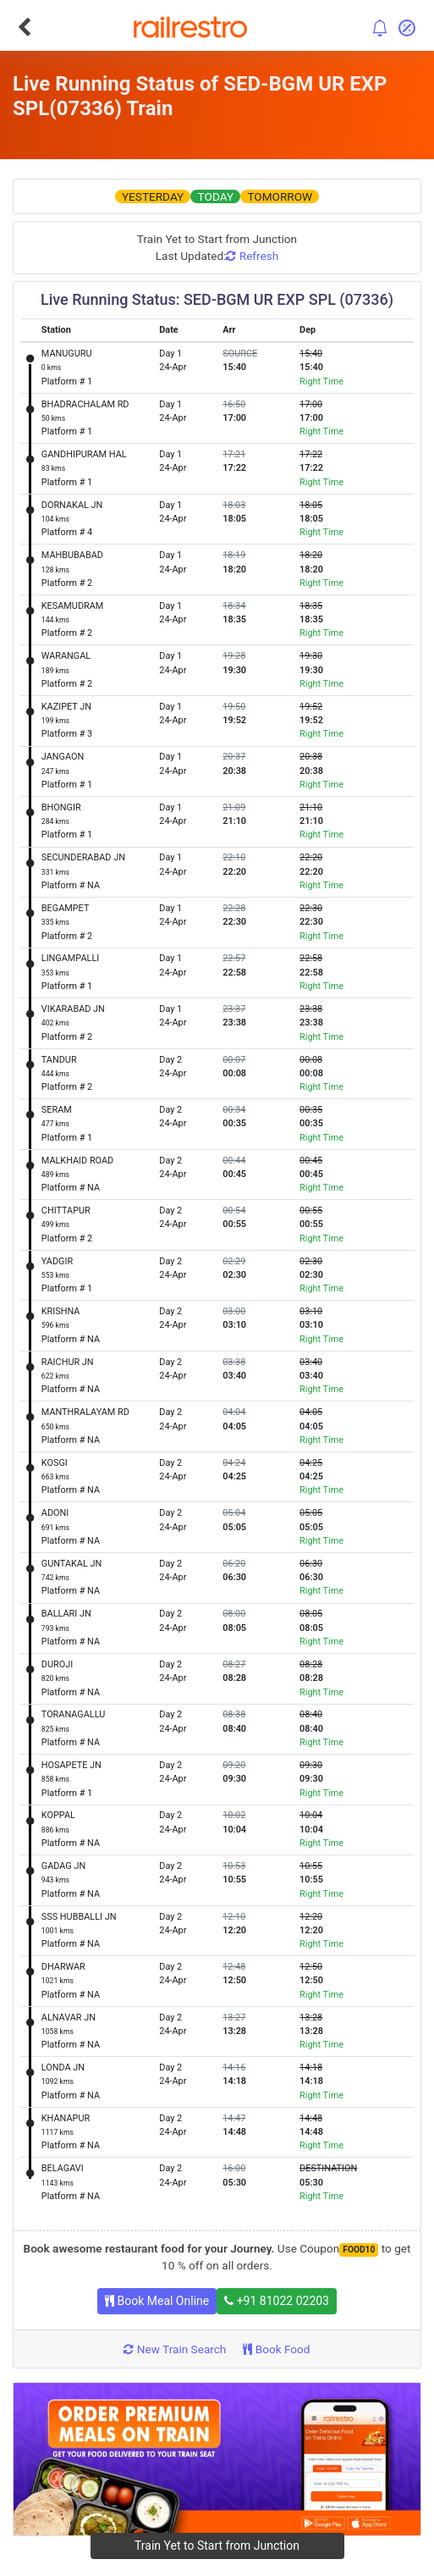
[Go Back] (24, 27)
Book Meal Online (157, 2301)
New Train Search (175, 2349)
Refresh (252, 256)
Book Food (276, 2349)
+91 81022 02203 (276, 2301)
